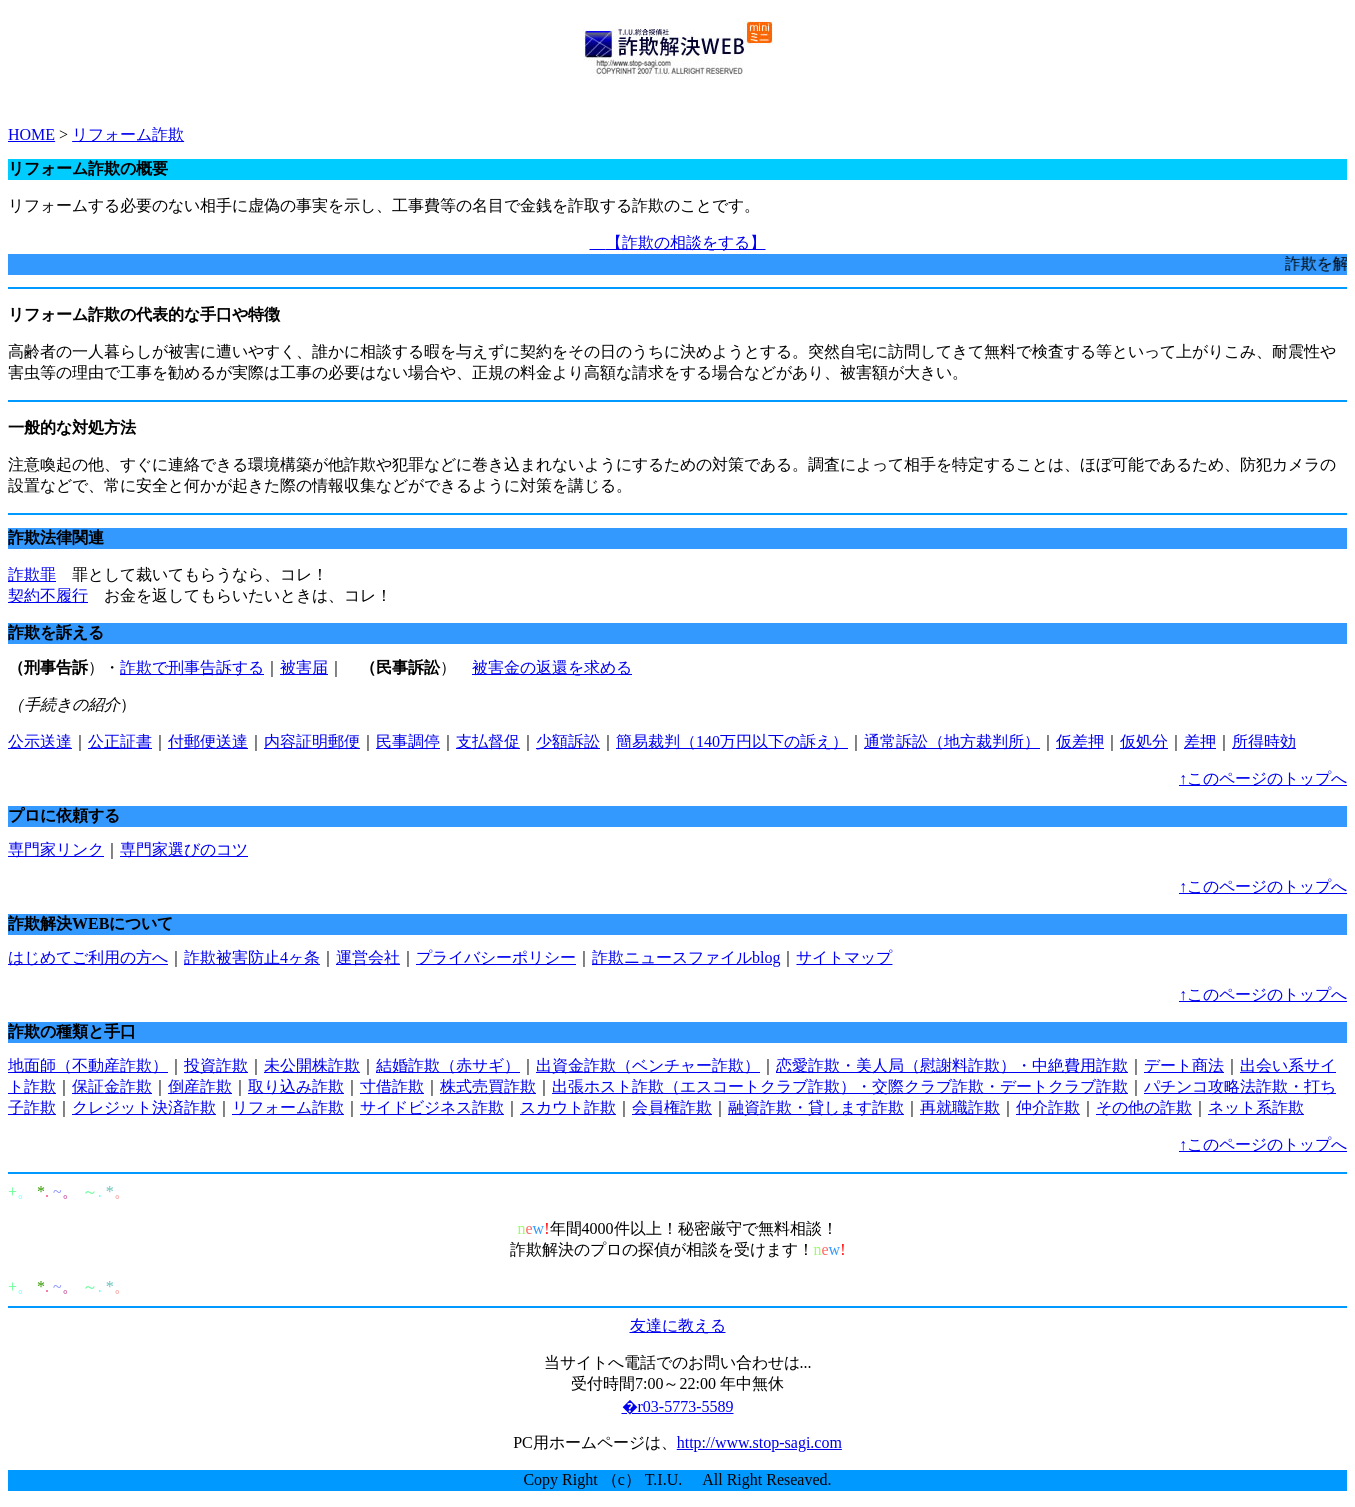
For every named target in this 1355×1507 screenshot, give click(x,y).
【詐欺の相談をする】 (678, 242)
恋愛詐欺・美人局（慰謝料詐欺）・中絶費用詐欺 (952, 1065)
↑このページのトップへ (1263, 778)
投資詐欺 (216, 1065)
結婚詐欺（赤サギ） (448, 1065)
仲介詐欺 (1048, 1107)
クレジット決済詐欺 (144, 1107)
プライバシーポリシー (496, 957)
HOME (31, 134)
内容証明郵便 (312, 741)
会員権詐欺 (672, 1107)
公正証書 (120, 741)
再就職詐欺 (960, 1107)
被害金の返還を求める (552, 667)
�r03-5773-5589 (678, 1406)
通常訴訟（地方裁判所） (952, 741)
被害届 (304, 667)
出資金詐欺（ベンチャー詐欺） (648, 1065)
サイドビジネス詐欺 (432, 1107)
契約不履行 (48, 595)
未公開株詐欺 (312, 1065)
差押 (1200, 741)
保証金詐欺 (112, 1086)
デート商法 (1184, 1065)
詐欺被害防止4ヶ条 (252, 957)
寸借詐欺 (392, 1086)
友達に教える (678, 1325)
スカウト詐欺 (568, 1107)
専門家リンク (56, 849)
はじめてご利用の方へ (88, 957)
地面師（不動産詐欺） (88, 1065)
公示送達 (40, 741)
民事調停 (408, 741)
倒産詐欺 (200, 1086)
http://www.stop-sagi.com (759, 1442)
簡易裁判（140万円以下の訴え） (732, 741)
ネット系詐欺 (1256, 1107)
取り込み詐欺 (296, 1086)
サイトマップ (844, 957)
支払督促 (488, 741)
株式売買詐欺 (488, 1086)
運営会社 (368, 957)
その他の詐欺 (1144, 1107)
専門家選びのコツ (184, 849)
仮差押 (1080, 741)
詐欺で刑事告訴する (192, 667)
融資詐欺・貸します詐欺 (816, 1107)
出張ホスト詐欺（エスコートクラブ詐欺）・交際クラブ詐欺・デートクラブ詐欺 (840, 1086)
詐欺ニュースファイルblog (686, 957)
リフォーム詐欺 (128, 134)
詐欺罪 (32, 574)
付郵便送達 (208, 741)
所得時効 (1264, 741)
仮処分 (1144, 741)
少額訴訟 (568, 741)
